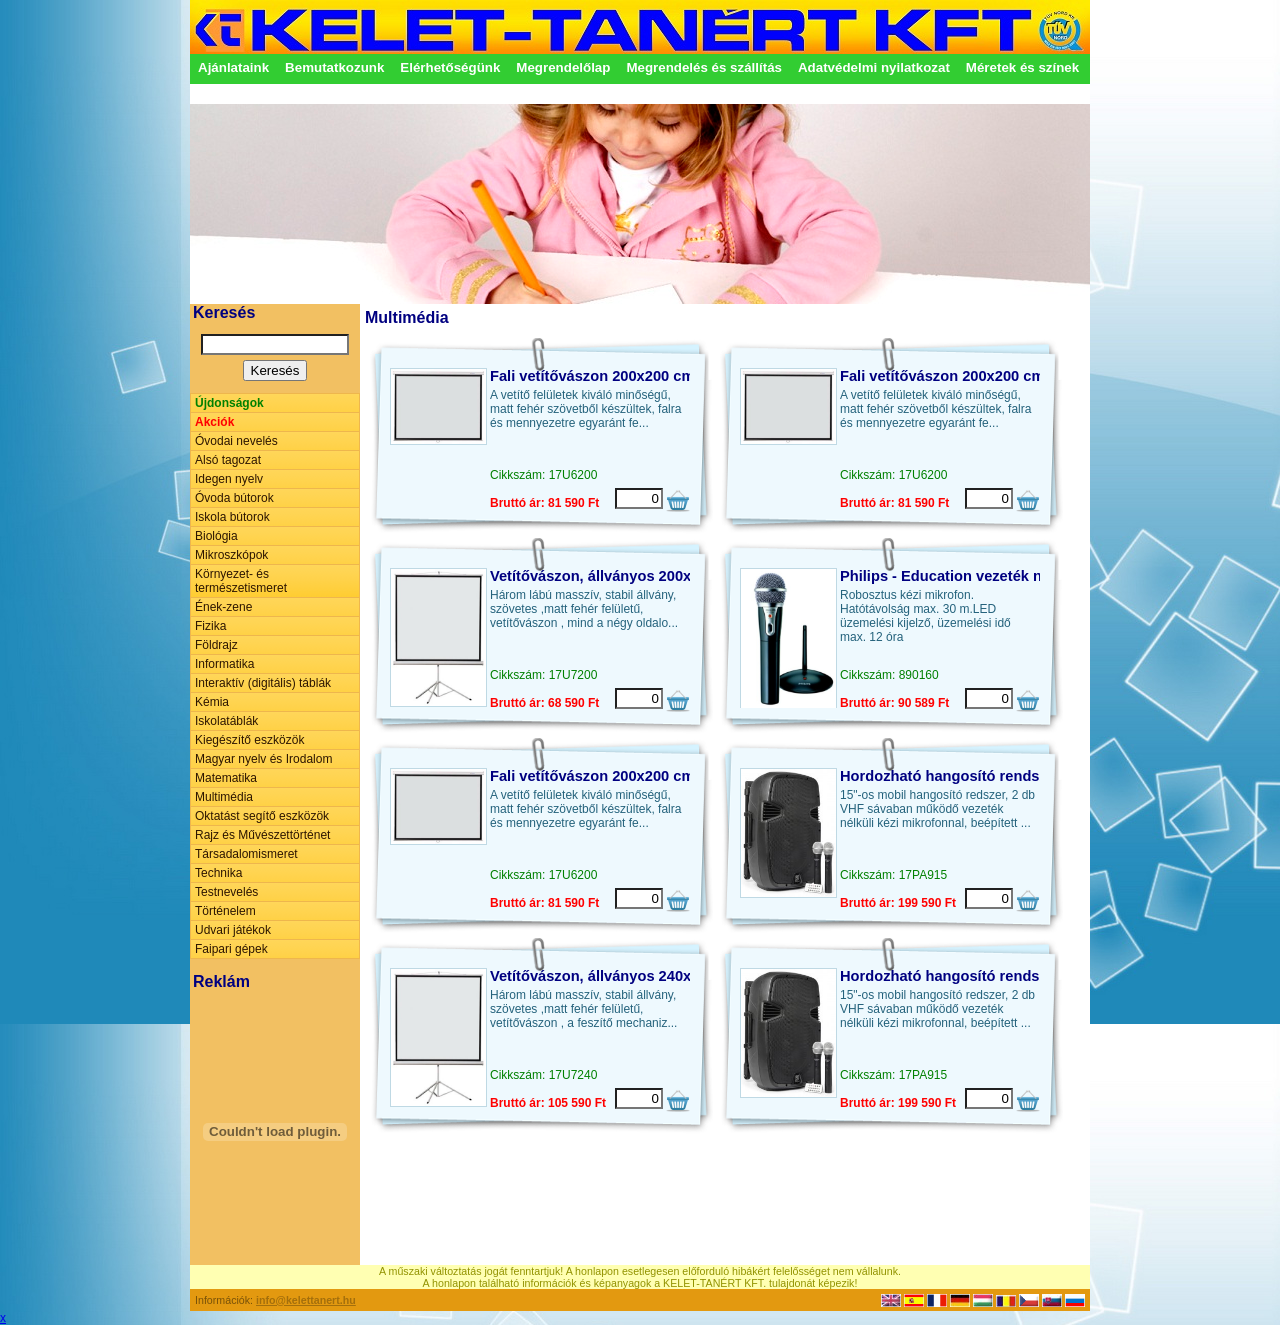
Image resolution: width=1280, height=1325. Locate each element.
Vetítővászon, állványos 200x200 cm (615, 576)
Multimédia (224, 797)
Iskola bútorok (232, 517)
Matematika (226, 778)
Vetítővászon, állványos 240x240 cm (615, 976)
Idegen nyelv (229, 479)
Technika (218, 873)
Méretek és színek (1022, 67)
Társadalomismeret (246, 854)
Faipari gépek (231, 949)
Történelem (225, 911)
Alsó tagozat (228, 460)
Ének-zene (223, 607)
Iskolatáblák (226, 721)
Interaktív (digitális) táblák (263, 683)
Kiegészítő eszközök (249, 740)
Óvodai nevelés (236, 441)
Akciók (214, 422)
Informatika (224, 664)
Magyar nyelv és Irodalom (263, 759)
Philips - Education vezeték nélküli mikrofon (993, 576)
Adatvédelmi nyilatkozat (874, 67)
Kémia (212, 702)
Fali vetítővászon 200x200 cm (592, 376)
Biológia (216, 536)
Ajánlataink (233, 67)
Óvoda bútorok (234, 498)
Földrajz (216, 645)
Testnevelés (226, 892)
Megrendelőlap (563, 67)
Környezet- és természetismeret (241, 581)
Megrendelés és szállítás (704, 67)
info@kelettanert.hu (306, 1300)
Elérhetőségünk (450, 67)
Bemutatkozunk (334, 67)
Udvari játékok (233, 930)
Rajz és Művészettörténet (262, 835)
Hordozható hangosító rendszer (950, 776)
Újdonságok (229, 403)
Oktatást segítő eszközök (262, 816)
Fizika (210, 626)
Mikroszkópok (231, 555)
